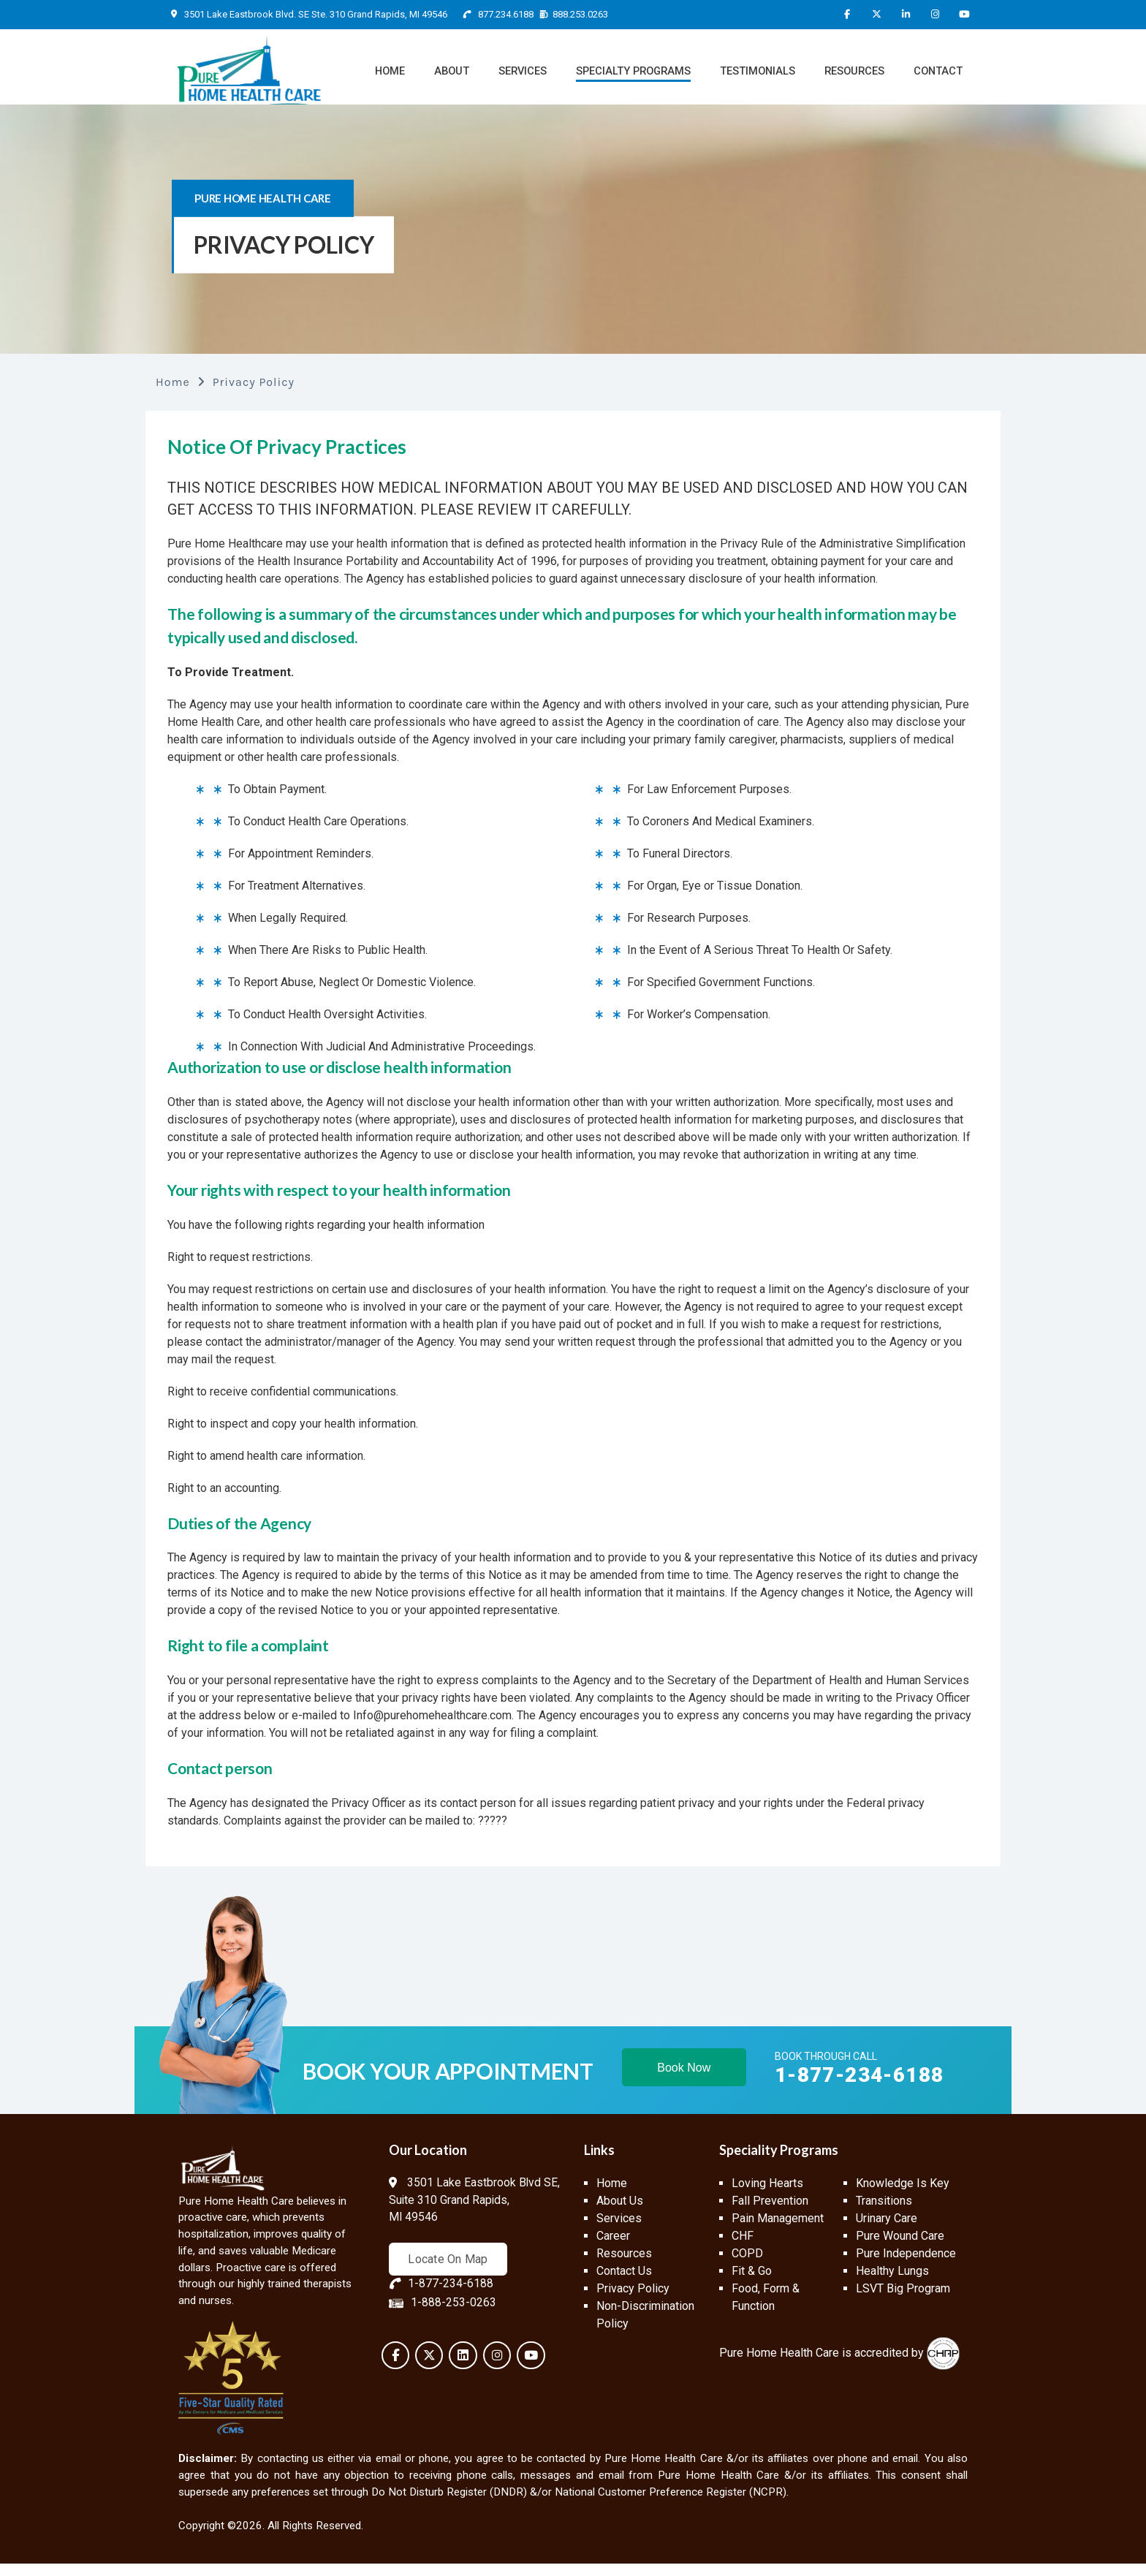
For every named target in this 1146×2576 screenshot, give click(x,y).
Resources (624, 2266)
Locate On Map (447, 2271)
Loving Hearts (767, 2195)
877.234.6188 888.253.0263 (532, 14)
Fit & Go (752, 2283)
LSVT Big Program (903, 2301)
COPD (747, 2266)
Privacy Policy (254, 394)
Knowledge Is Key (902, 2195)
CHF (743, 2248)
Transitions (884, 2213)
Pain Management (778, 2231)
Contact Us (624, 2283)
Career (613, 2248)
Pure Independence (906, 2266)
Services (619, 2231)
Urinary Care (886, 2231)
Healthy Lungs (892, 2283)
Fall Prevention (770, 2213)
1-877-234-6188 (859, 2087)
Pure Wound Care (900, 2248)
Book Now (683, 2080)
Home (173, 394)
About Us (619, 2213)
